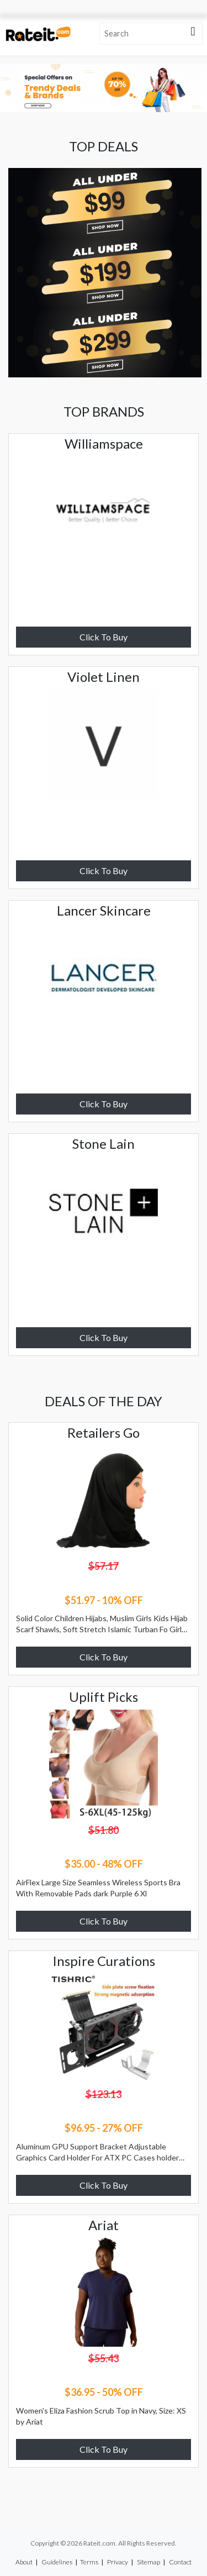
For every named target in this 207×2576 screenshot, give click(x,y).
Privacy (117, 2562)
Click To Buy (103, 637)
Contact (180, 2562)
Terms (89, 2562)
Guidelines (56, 2562)
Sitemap (148, 2562)
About (24, 2562)
